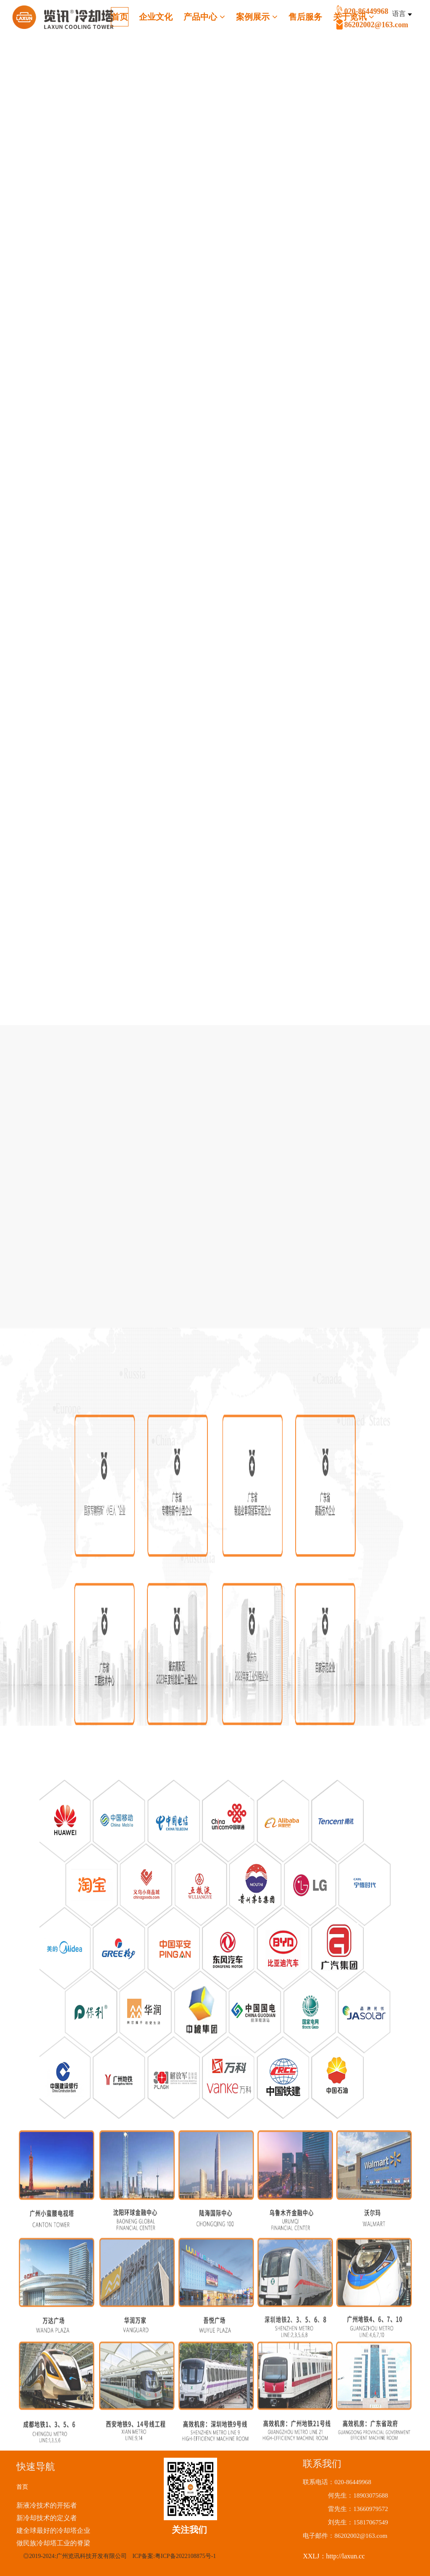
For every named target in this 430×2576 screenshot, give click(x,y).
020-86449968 (386, 19)
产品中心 (204, 16)
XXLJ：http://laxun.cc (333, 2556)
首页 (119, 16)
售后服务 (305, 16)
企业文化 (156, 16)
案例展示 (257, 16)
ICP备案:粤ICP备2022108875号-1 (174, 2556)
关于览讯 (354, 16)
